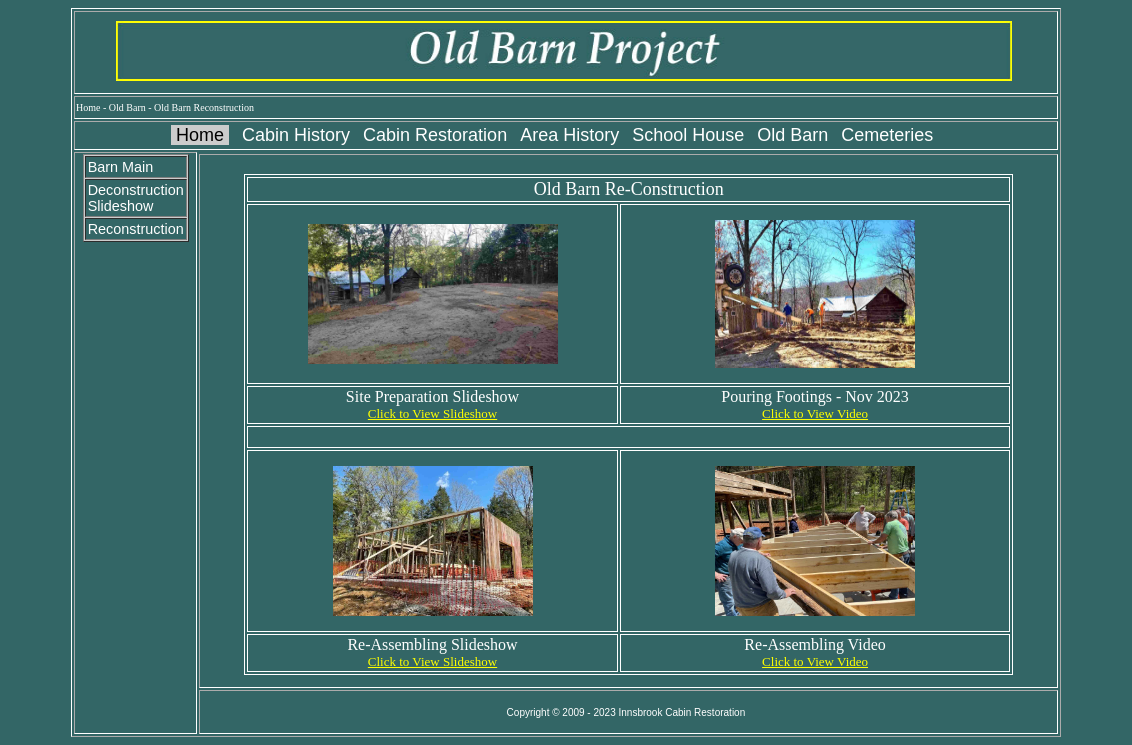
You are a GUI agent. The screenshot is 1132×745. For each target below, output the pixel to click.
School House (688, 135)
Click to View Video (815, 413)
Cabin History (296, 135)
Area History (569, 135)
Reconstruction (136, 229)
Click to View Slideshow (432, 413)
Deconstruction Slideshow (136, 198)
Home (88, 107)
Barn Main (121, 167)
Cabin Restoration (435, 135)
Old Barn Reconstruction (204, 107)
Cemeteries (887, 135)
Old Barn (127, 107)
